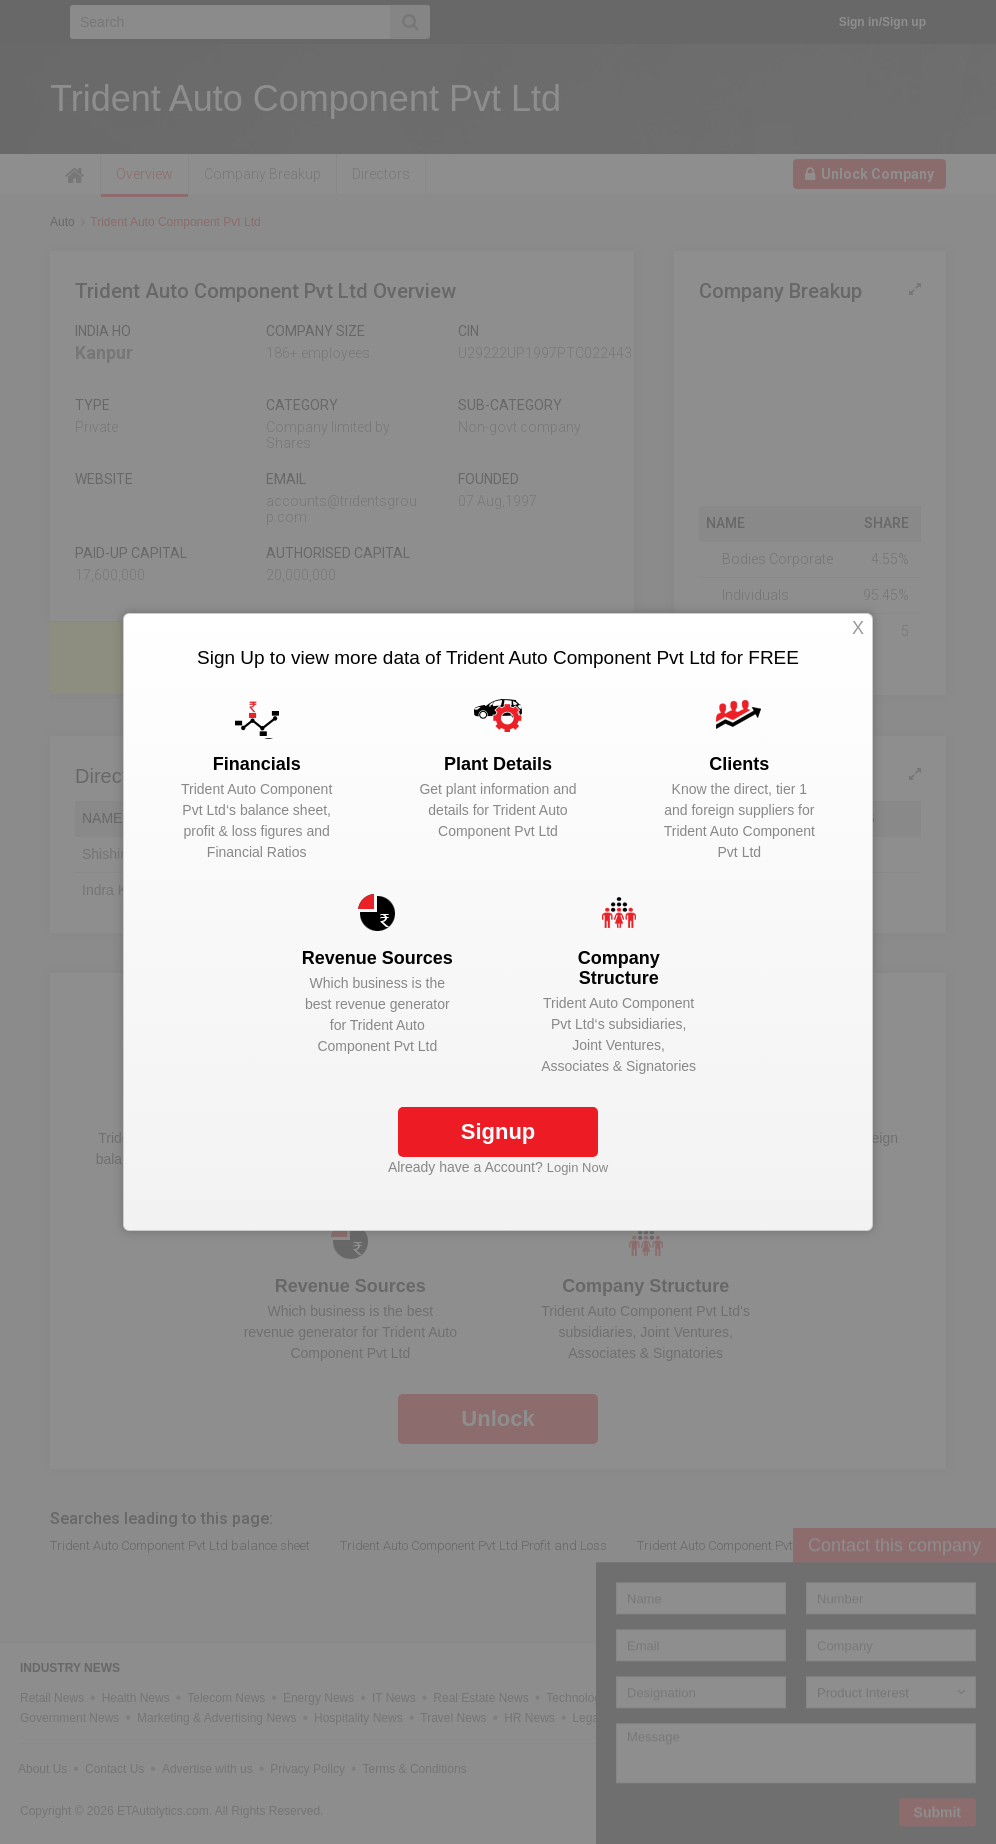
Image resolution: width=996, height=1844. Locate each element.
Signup (498, 1131)
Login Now (577, 1167)
